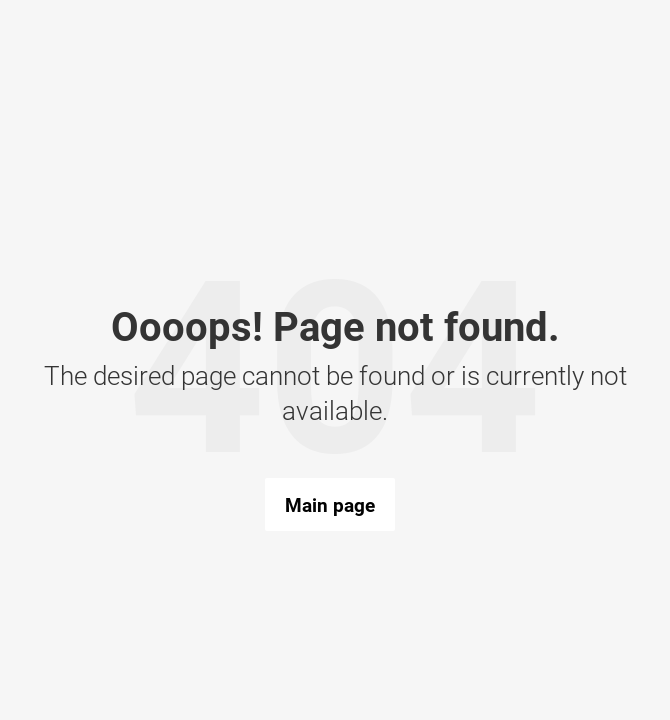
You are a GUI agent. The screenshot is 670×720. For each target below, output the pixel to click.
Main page (330, 505)
